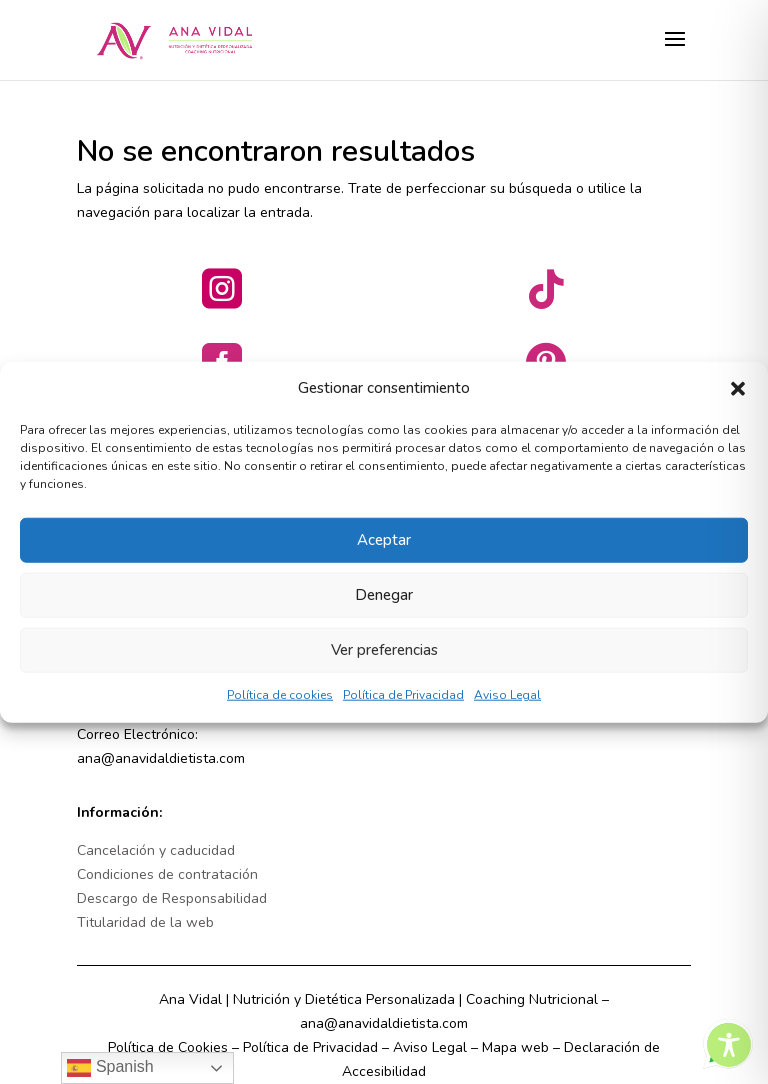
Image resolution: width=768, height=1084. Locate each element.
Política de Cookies (168, 1047)
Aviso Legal (507, 709)
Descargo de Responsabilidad (172, 898)
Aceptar (384, 555)
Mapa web (515, 1047)
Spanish (110, 1068)
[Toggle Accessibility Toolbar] (729, 1045)
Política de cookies (280, 709)
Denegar (384, 610)
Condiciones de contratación (167, 874)
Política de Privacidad (403, 709)
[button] (738, 403)
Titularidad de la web (145, 922)
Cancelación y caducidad (156, 850)
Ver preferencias (384, 665)
